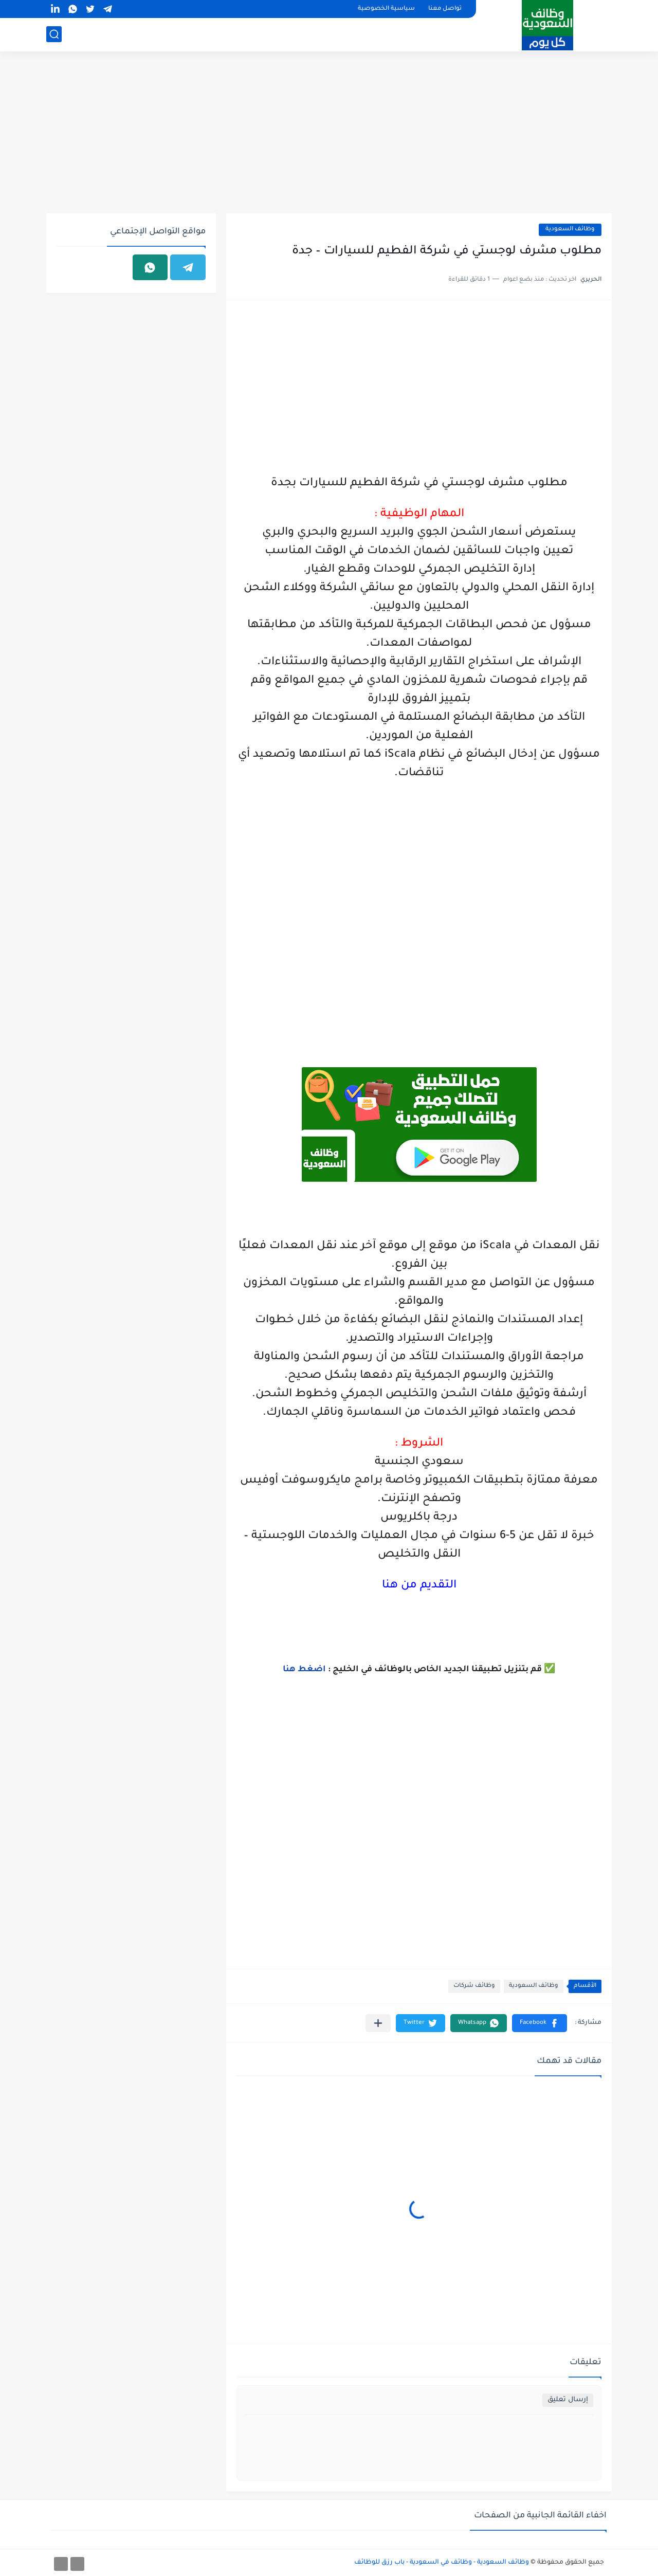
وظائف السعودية (570, 229)
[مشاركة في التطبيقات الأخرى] (378, 2023)
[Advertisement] (329, 134)
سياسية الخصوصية (386, 9)
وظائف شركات (474, 1986)
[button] (539, 2023)
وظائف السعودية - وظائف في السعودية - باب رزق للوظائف (441, 2562)
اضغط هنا (304, 1669)
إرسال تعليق (567, 2400)
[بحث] (54, 34)
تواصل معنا (445, 9)
